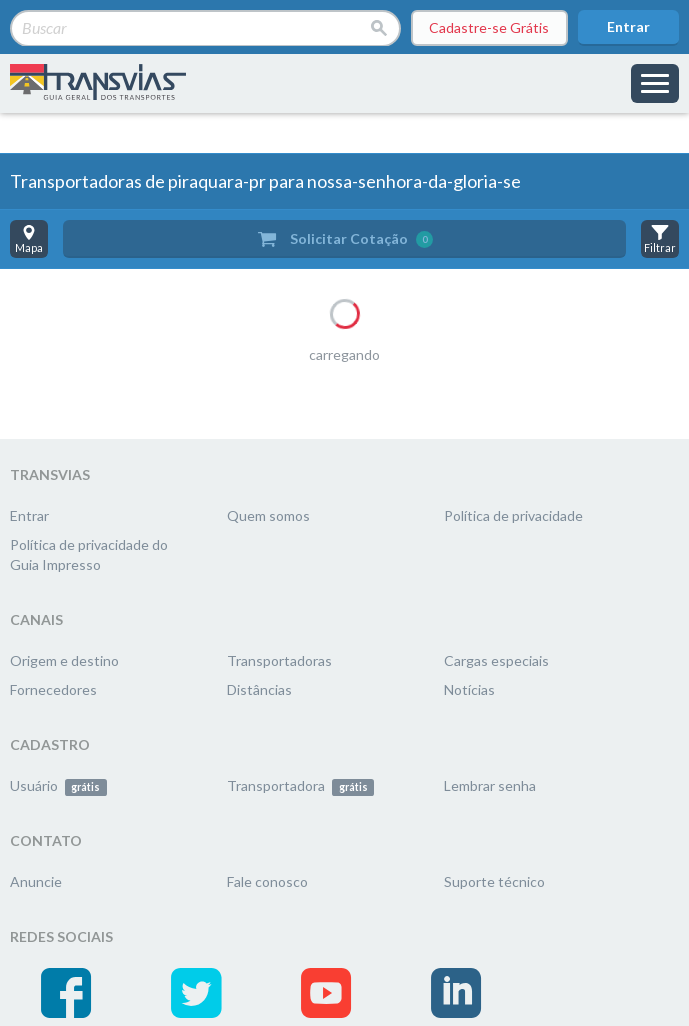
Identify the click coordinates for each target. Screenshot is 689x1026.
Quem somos (268, 515)
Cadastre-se (489, 28)
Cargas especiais (496, 660)
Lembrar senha (490, 785)
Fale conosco (267, 881)
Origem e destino (64, 660)
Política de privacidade (513, 515)
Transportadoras (279, 660)
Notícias (469, 689)
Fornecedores (53, 689)
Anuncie (36, 881)
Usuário (58, 785)
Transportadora (300, 785)
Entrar (628, 26)
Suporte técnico (494, 881)
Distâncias (259, 689)
